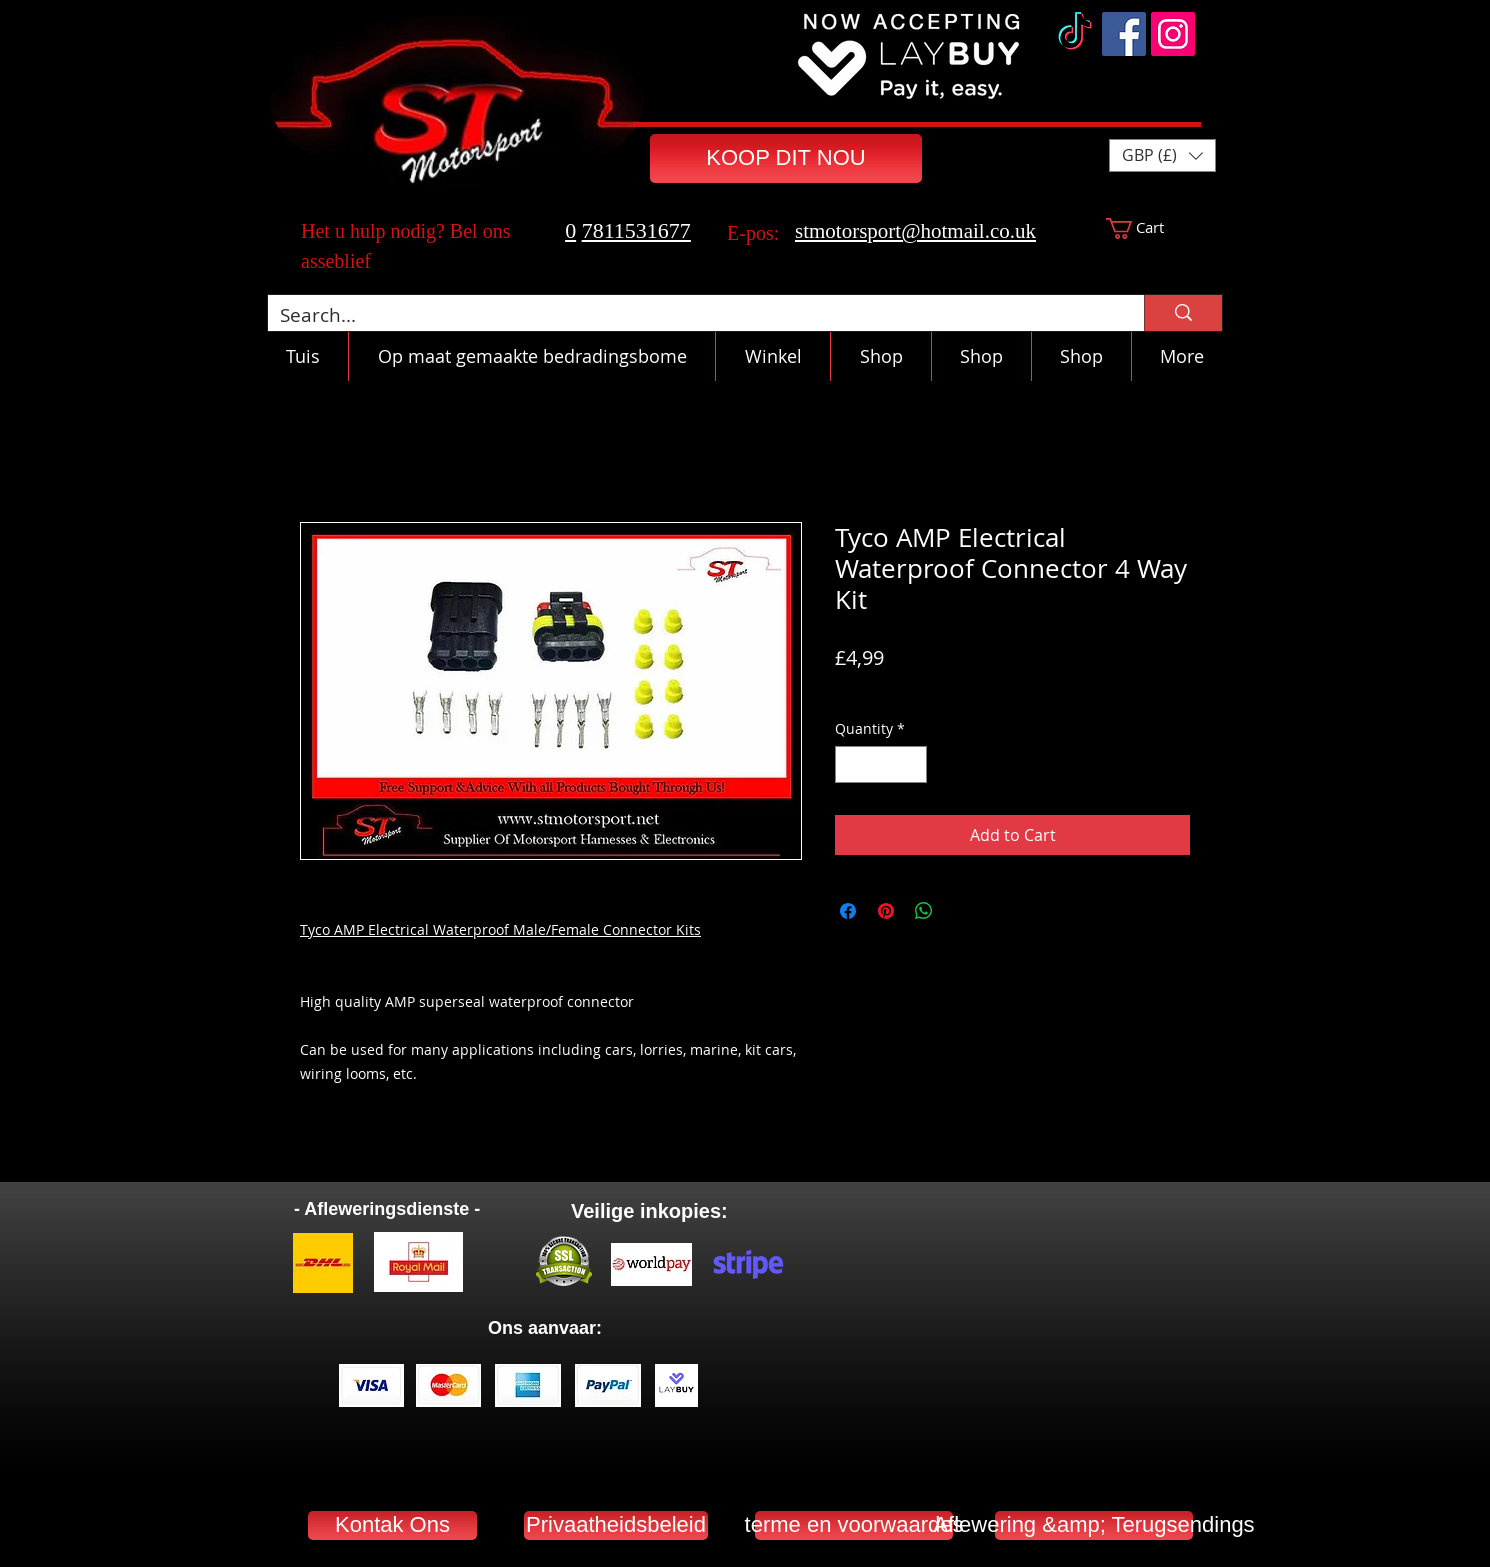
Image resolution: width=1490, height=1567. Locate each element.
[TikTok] (1075, 34)
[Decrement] (850, 764)
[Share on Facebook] (848, 911)
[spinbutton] (881, 764)
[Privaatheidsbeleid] (616, 1525)
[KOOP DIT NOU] (786, 158)
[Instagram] (1173, 34)
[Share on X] (962, 911)
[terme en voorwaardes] (854, 1525)
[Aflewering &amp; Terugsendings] (1094, 1525)
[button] (1162, 155)
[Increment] (911, 764)
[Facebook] (1124, 34)
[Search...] (691, 315)
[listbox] (1162, 155)
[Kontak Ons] (392, 1525)
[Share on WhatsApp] (924, 911)
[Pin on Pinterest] (886, 911)
